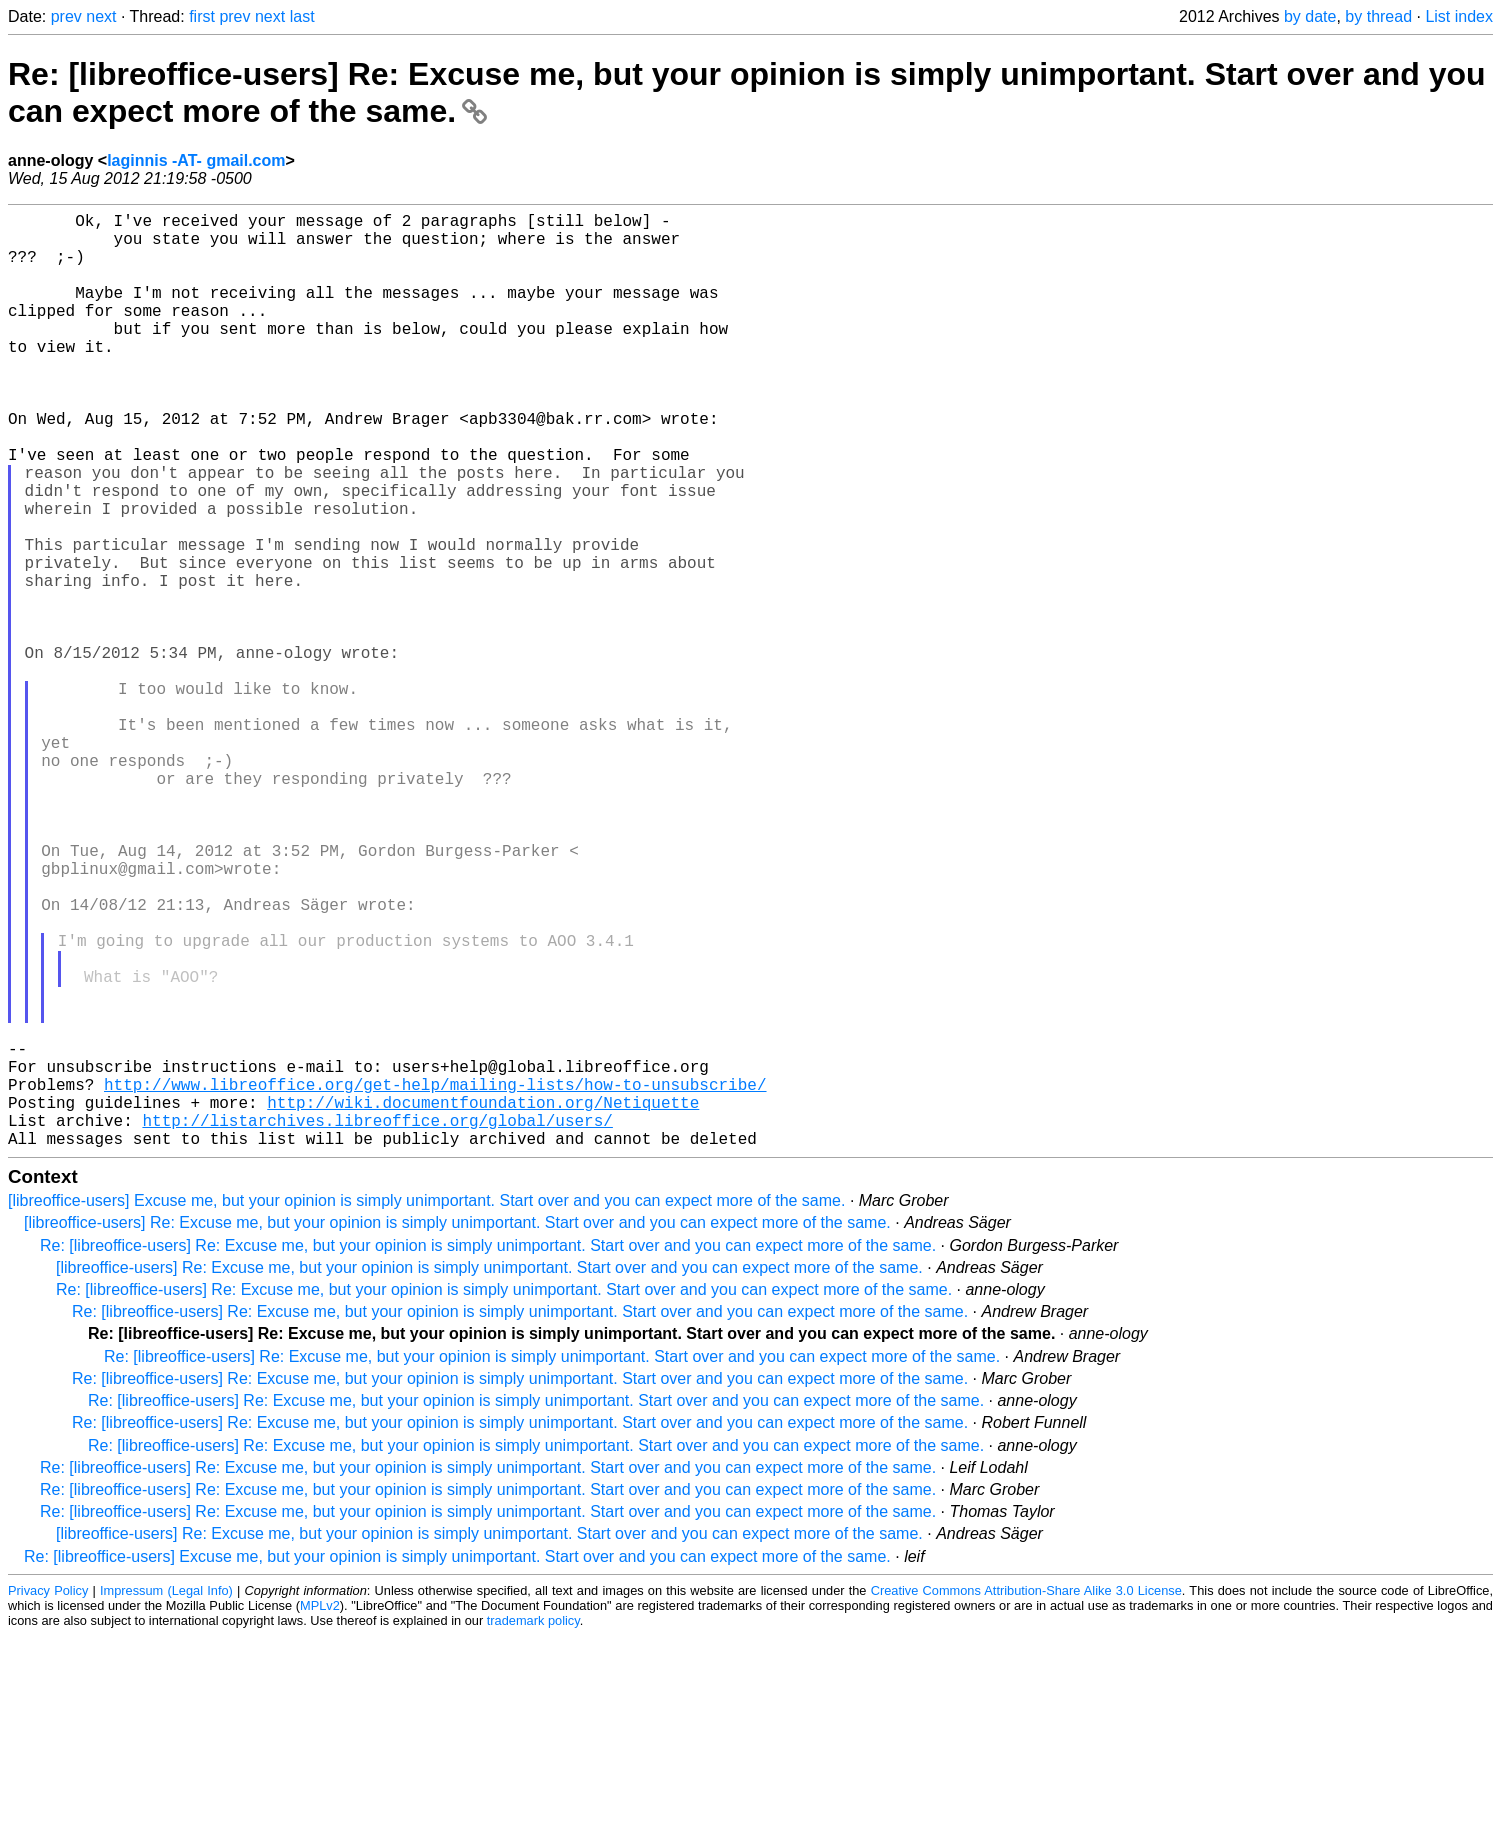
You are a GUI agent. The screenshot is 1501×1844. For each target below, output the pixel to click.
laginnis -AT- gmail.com (196, 160)
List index (1459, 16)
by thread (1378, 16)
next (101, 16)
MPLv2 (320, 1813)
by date (1310, 16)
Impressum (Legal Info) (166, 1798)
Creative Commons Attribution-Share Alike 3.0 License (1026, 1798)
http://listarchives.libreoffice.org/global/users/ (377, 1324)
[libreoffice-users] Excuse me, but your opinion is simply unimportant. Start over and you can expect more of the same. (426, 1408)
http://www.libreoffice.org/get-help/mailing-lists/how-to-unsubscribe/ (435, 1280)
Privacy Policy (48, 1798)
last (302, 16)
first (202, 16)
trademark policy (533, 1828)
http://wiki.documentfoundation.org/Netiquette (483, 1302)
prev (66, 16)
